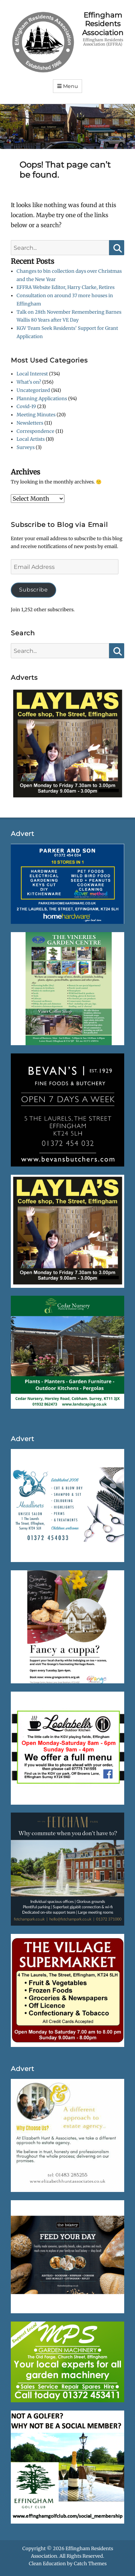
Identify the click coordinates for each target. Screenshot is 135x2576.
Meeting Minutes (36, 415)
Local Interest (32, 374)
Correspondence (35, 431)
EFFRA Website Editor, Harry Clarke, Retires (65, 287)
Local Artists (31, 439)
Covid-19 (26, 406)
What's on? (29, 382)
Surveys (26, 447)
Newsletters (30, 423)
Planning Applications (42, 399)
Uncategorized (33, 390)
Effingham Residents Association (102, 24)
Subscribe (33, 589)
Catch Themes (90, 2564)
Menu (70, 86)
